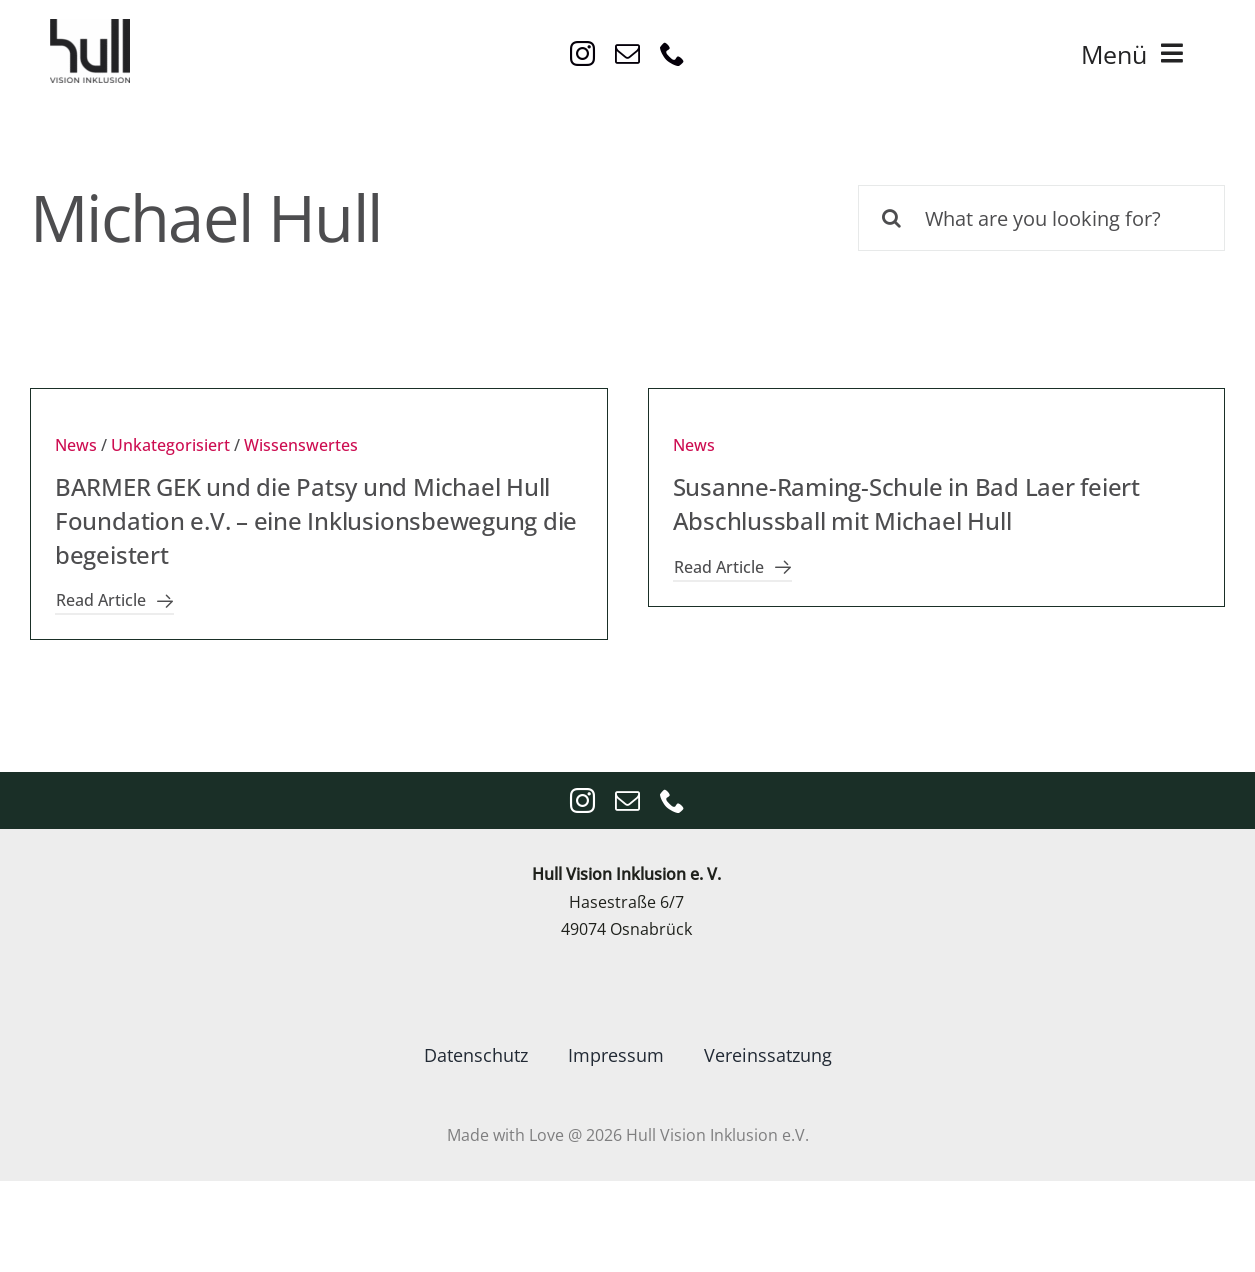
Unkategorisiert (170, 445)
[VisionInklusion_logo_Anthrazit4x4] (90, 27)
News (76, 445)
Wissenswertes (301, 445)
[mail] (627, 53)
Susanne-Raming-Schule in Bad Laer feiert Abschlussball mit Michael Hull (906, 503)
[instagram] (582, 53)
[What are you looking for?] (1041, 218)
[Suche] (891, 218)
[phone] (672, 53)
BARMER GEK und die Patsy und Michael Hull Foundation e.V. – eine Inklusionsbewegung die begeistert (316, 520)
